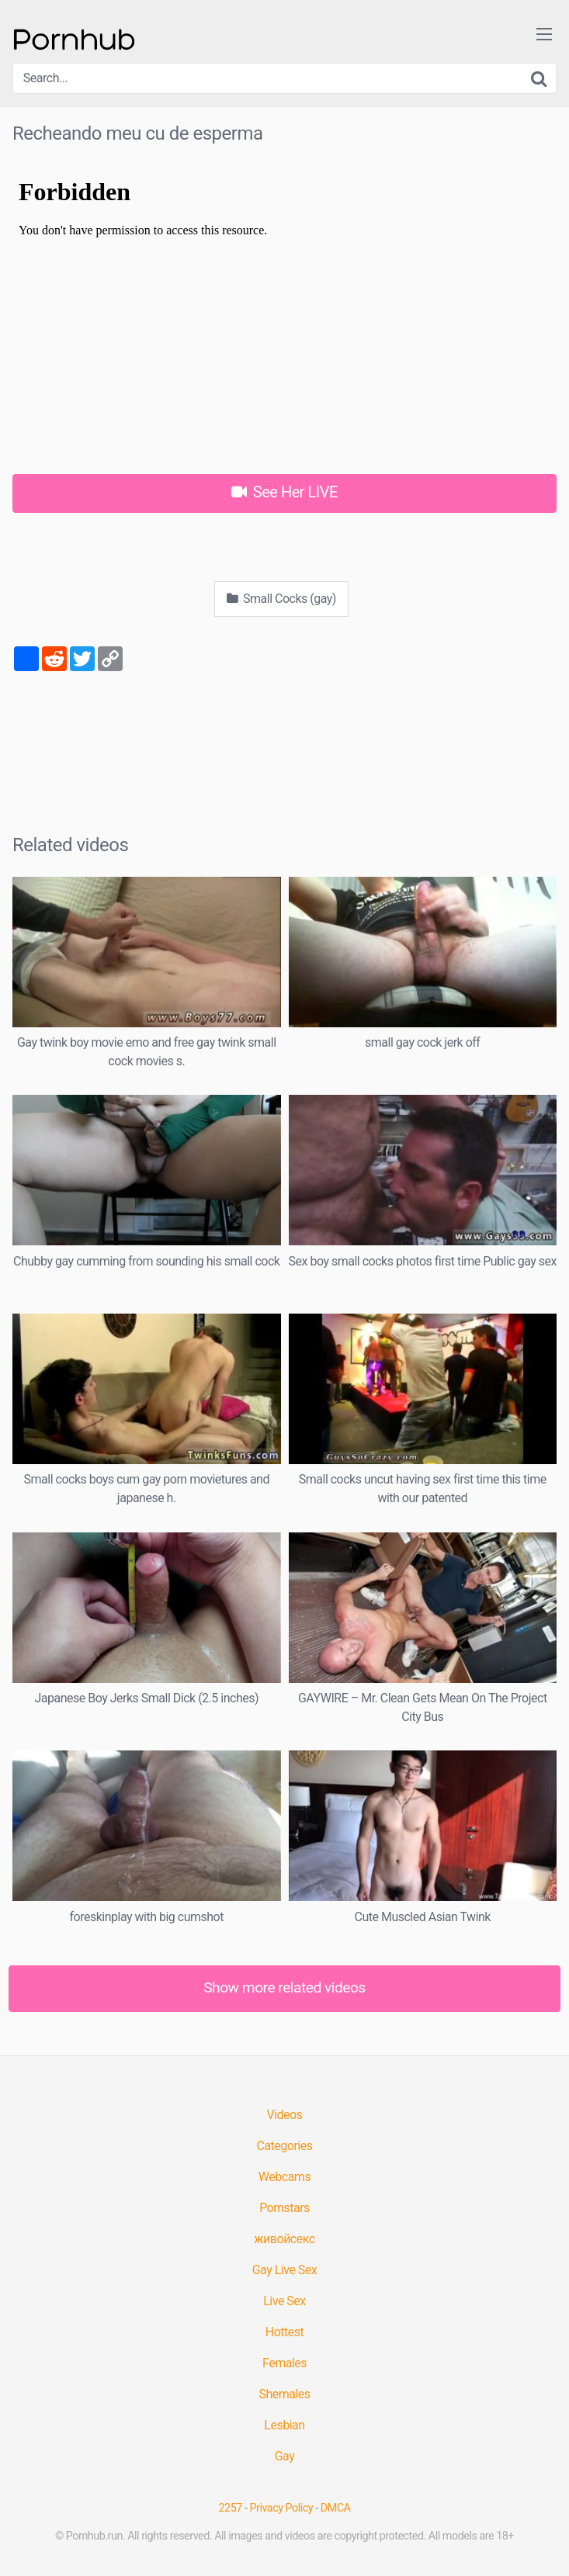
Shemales (284, 2394)
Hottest (284, 2332)
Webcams (284, 2176)
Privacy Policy (282, 2508)
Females (284, 2363)
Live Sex (284, 2301)
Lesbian (284, 2425)
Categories (285, 2145)
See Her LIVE (284, 492)
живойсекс (284, 2238)
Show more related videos (284, 1987)
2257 (230, 2508)
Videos (285, 2114)
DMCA (336, 2508)
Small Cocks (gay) (281, 598)
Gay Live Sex (284, 2270)
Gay (285, 2456)
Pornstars (284, 2207)
